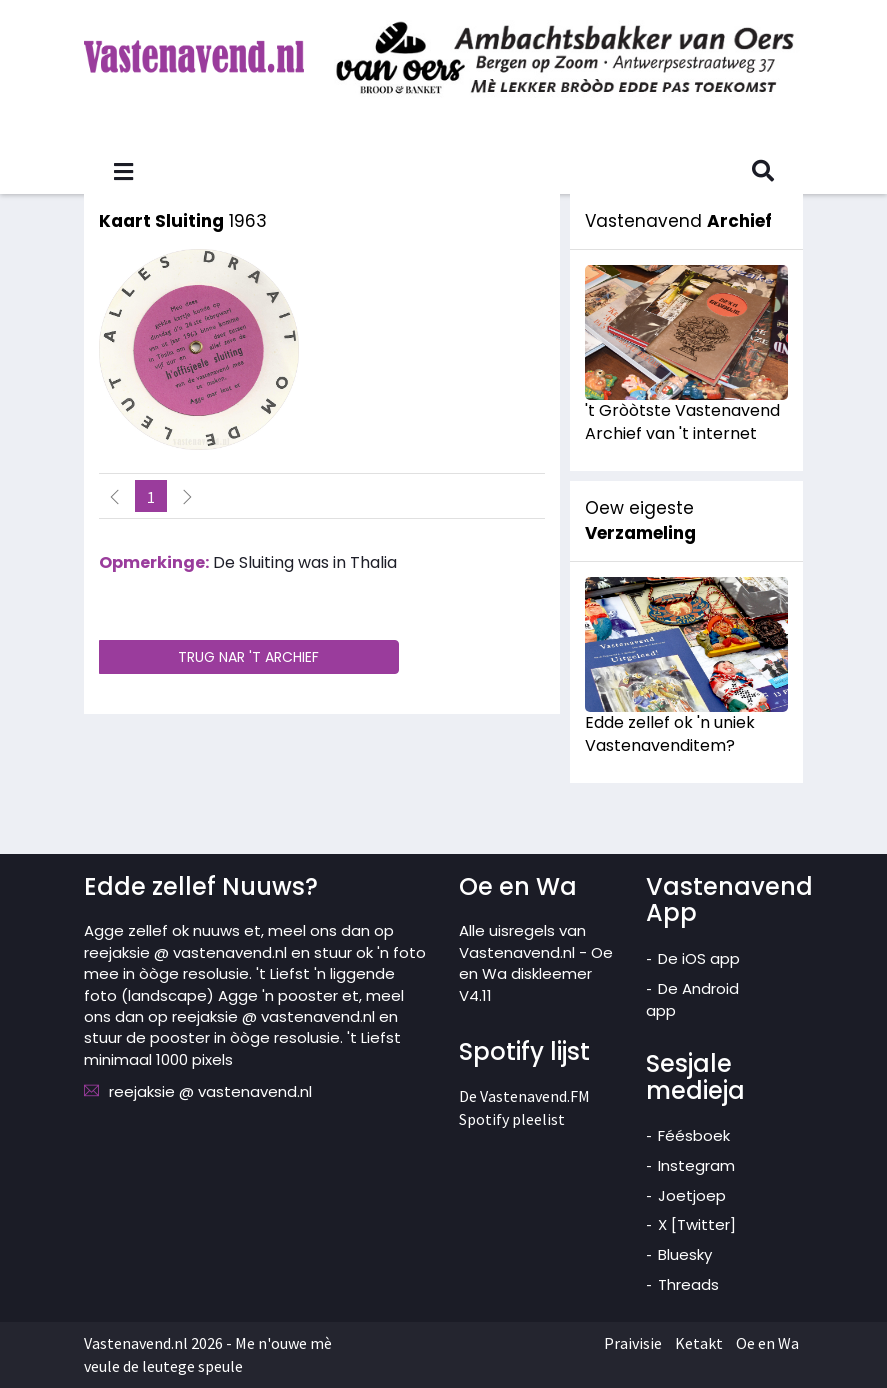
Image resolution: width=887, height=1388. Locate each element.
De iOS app (699, 958)
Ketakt (699, 1343)
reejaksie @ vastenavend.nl (210, 1091)
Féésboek (694, 1135)
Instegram (696, 1165)
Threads (688, 1284)
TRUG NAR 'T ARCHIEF (248, 657)
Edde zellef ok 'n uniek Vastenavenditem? (670, 734)
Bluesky (685, 1254)
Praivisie (633, 1343)
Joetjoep (692, 1195)
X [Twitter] (697, 1224)
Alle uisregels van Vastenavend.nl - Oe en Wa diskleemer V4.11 (536, 962)
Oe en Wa (767, 1343)
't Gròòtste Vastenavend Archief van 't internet (682, 422)
